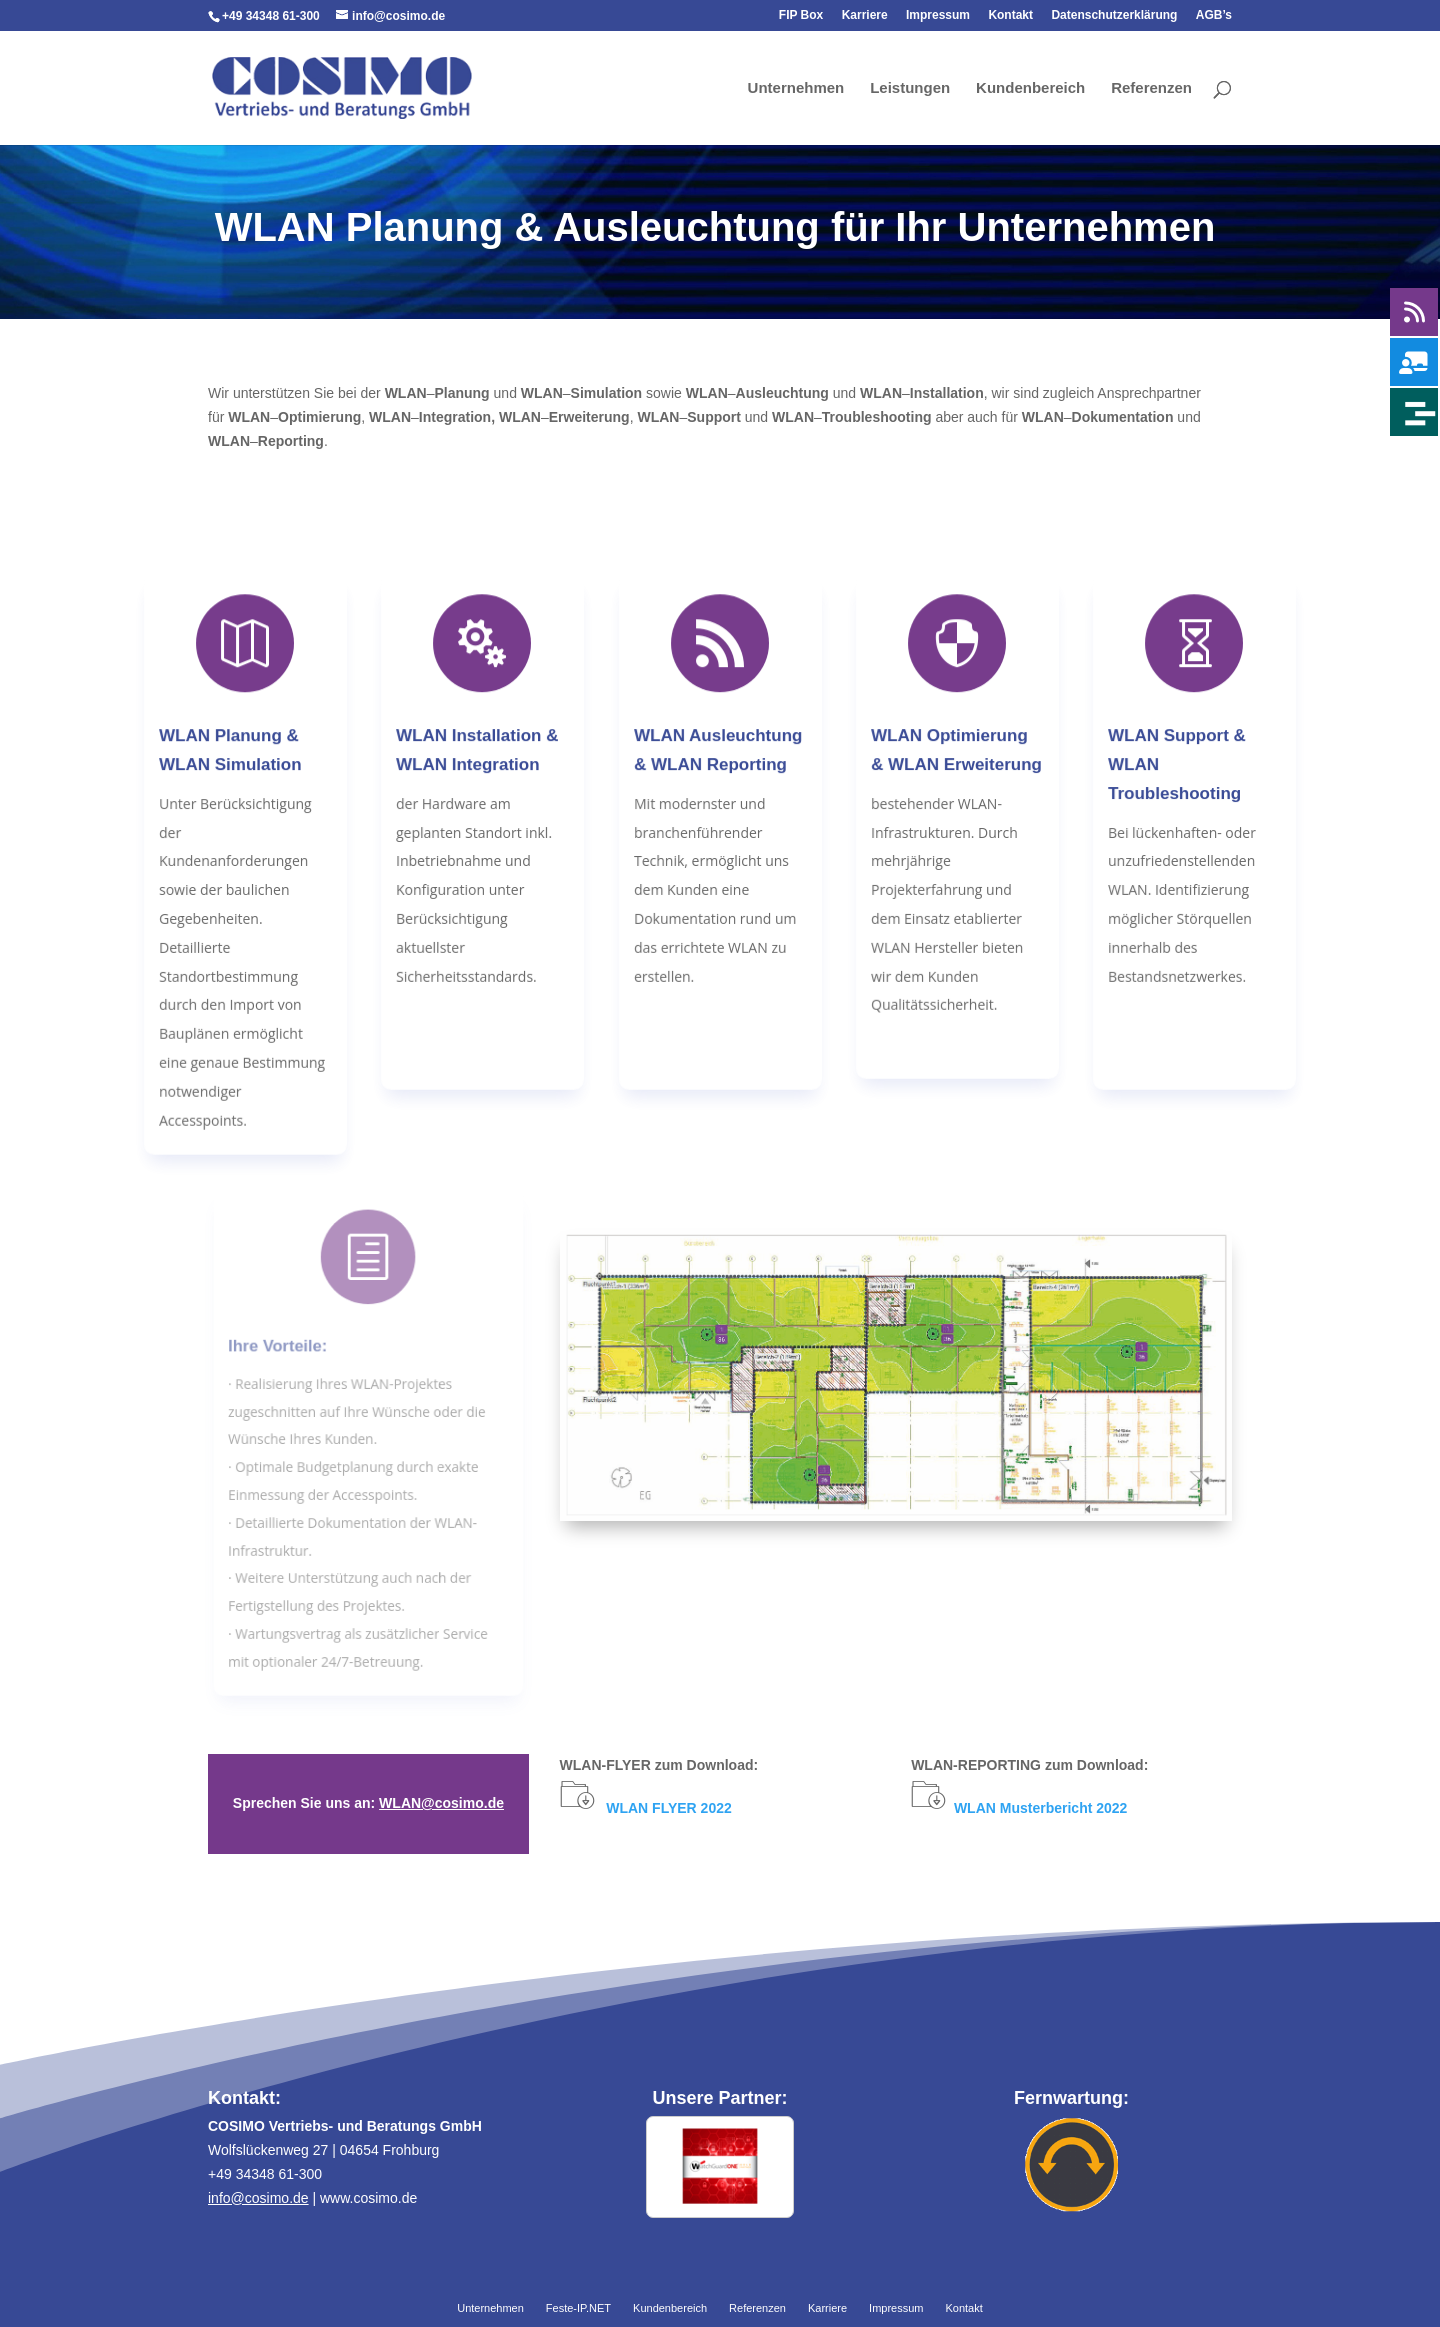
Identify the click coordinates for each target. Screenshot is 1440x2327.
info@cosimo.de (258, 2198)
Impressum (938, 15)
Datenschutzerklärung (1114, 15)
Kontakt (1010, 15)
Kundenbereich (1030, 88)
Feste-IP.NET (578, 2309)
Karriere (865, 15)
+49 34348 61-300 (271, 16)
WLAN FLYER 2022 (669, 1808)
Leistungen (910, 88)
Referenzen (1151, 88)
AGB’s (1214, 15)
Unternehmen (796, 88)
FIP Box (801, 15)
